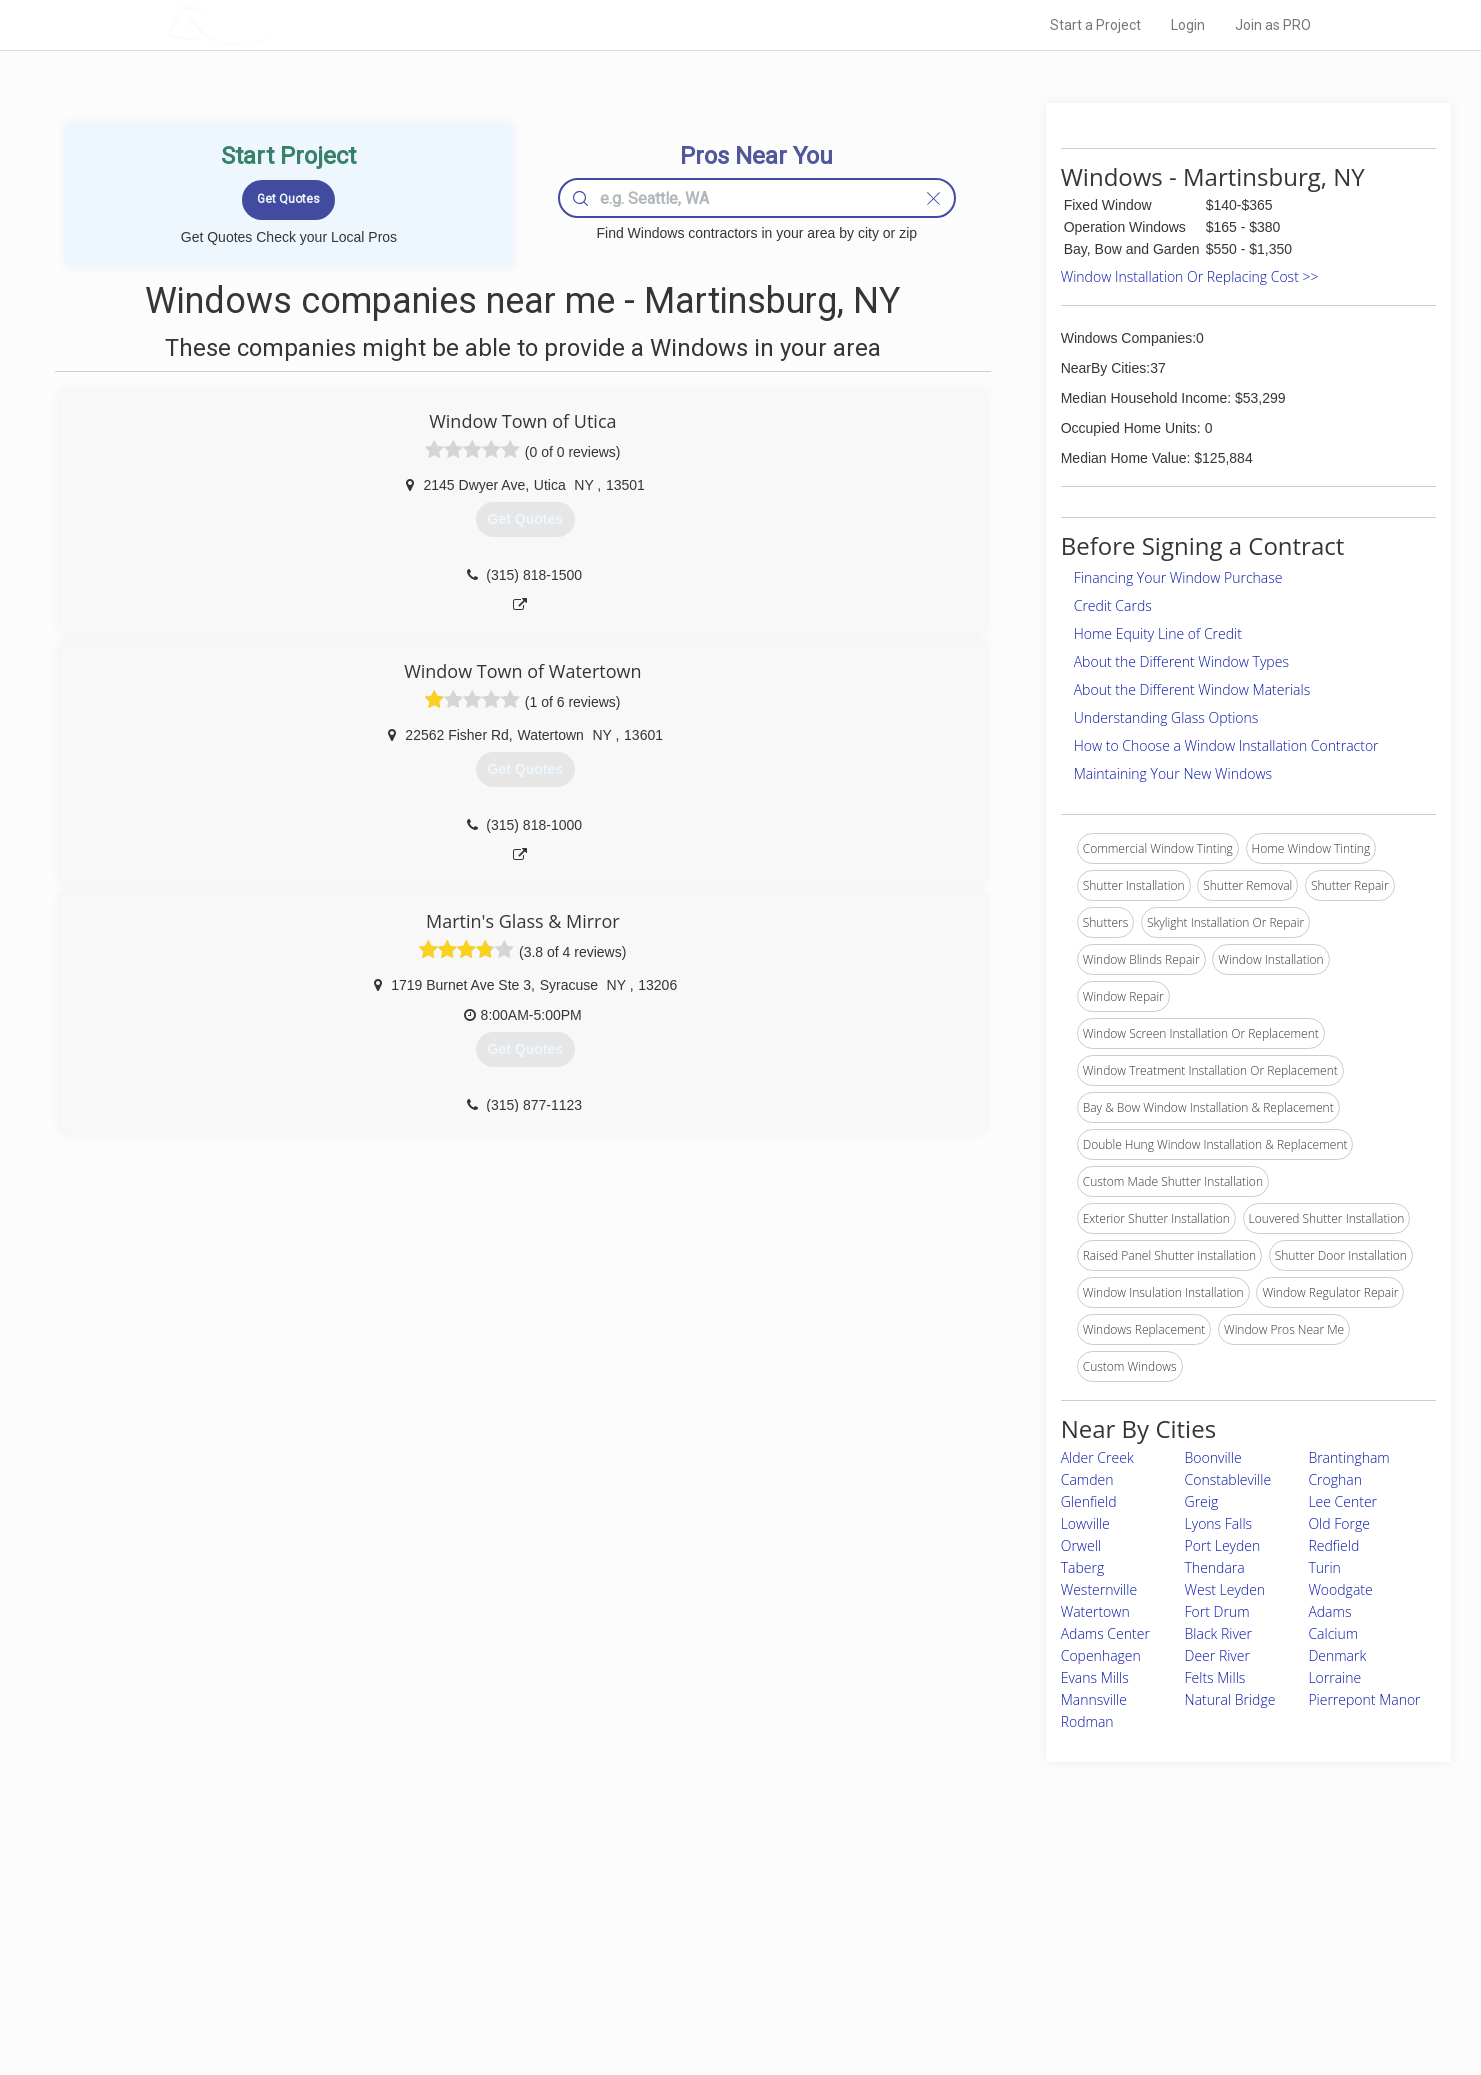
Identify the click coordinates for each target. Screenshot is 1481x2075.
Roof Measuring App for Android (725, 1996)
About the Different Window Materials (1192, 689)
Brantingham (1348, 1457)
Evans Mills (1095, 1677)
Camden (1087, 1479)
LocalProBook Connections (1046, 1973)
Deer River (1217, 1655)
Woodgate (1340, 1589)
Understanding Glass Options (1166, 717)
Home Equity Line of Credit (1158, 633)
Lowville (1085, 1523)
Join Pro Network (684, 1906)
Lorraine (1334, 1677)
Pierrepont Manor (1364, 1699)
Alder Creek (1097, 1457)
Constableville (1228, 1479)
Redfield (1333, 1545)
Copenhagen (1101, 1655)
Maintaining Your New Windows (1173, 773)
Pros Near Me (397, 1928)
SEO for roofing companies (1044, 1996)
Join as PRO (1273, 25)
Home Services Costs (420, 1906)
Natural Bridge (1230, 1699)
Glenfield (1089, 1501)
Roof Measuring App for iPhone (723, 1973)
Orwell (1081, 1545)
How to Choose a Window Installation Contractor (1226, 745)
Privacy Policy (1009, 1928)
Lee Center (1342, 1501)
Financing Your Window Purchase (1178, 577)
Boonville (1213, 1457)
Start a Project (1095, 25)
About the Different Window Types (1181, 661)
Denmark (1337, 1655)
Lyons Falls (1219, 1523)
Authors (993, 1951)
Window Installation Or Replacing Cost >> (1190, 276)
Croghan (1335, 1479)
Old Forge (1339, 1523)
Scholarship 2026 (1019, 1906)
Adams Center (1105, 1633)
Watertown (1095, 1611)
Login (1188, 25)
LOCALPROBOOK (282, 24)
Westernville (1099, 1589)
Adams (1329, 1611)
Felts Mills (1215, 1677)
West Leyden (1225, 1589)
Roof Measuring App (693, 1951)
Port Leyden (1223, 1545)
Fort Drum (1217, 1611)
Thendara (1215, 1567)
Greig (1202, 1501)
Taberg (1083, 1567)
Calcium (1333, 1633)
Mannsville (1094, 1699)
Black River (1218, 1633)
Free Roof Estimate (413, 1973)
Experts (658, 1928)
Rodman (1087, 1721)
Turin (1324, 1567)
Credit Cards (1113, 605)
